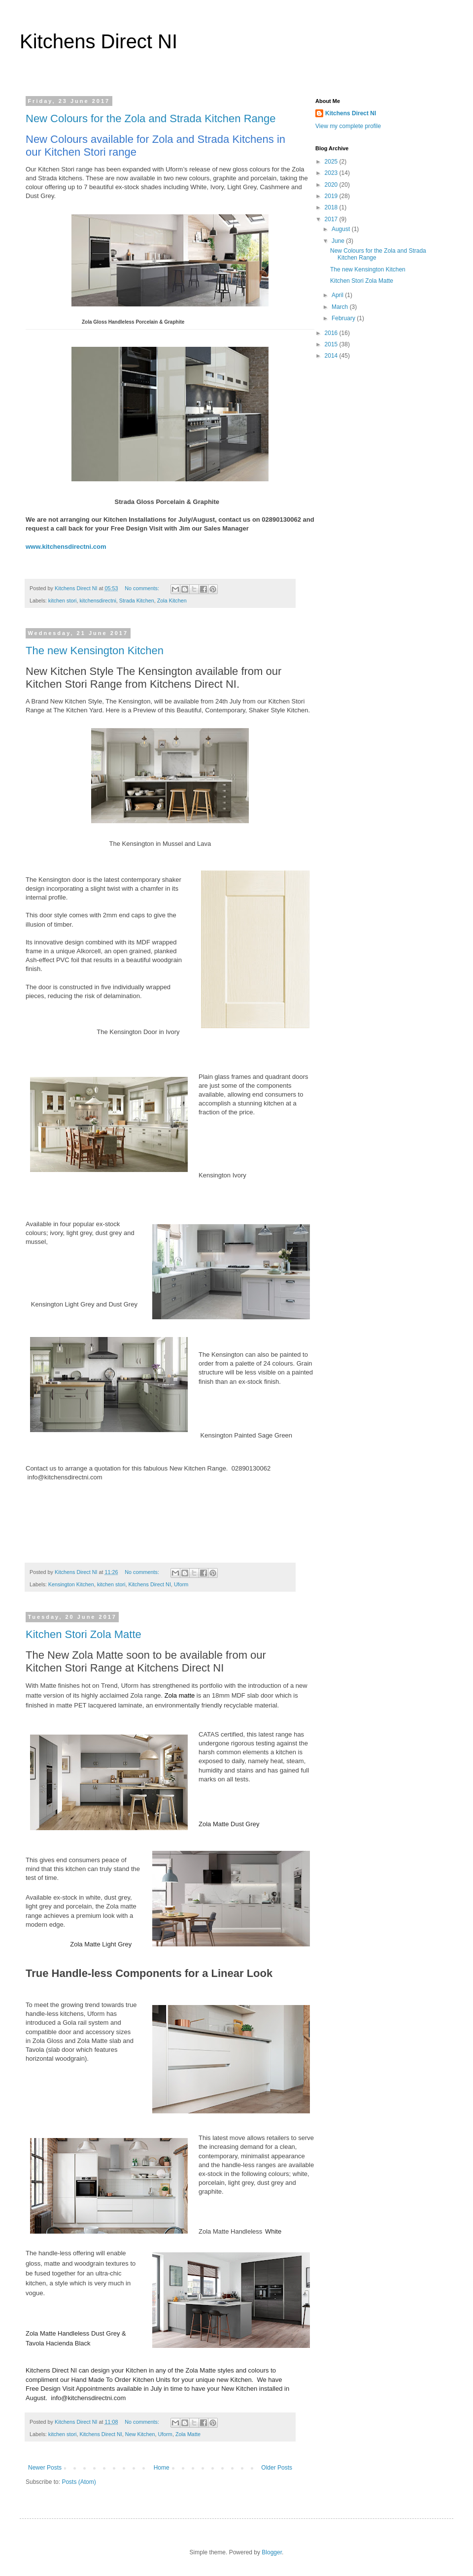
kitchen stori (62, 600)
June (339, 240)
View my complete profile (348, 126)
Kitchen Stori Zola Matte (83, 1634)
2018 (332, 207)
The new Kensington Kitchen (95, 650)
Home (161, 2467)
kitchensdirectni (97, 600)
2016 (332, 333)
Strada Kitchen (136, 600)
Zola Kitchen (172, 600)
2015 (332, 344)
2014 (332, 355)
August (342, 229)
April (338, 295)
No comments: (143, 588)
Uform (181, 1584)
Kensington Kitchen (71, 1584)
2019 (332, 196)
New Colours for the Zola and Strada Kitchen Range (151, 118)
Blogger (272, 2552)
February (344, 318)
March (341, 306)
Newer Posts (45, 2467)
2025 (332, 161)
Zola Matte (188, 2434)
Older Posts (276, 2467)
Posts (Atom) (79, 2481)
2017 (332, 219)
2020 (332, 184)
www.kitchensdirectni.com (66, 546)
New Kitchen (140, 2434)
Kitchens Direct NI (98, 41)
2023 (332, 172)
